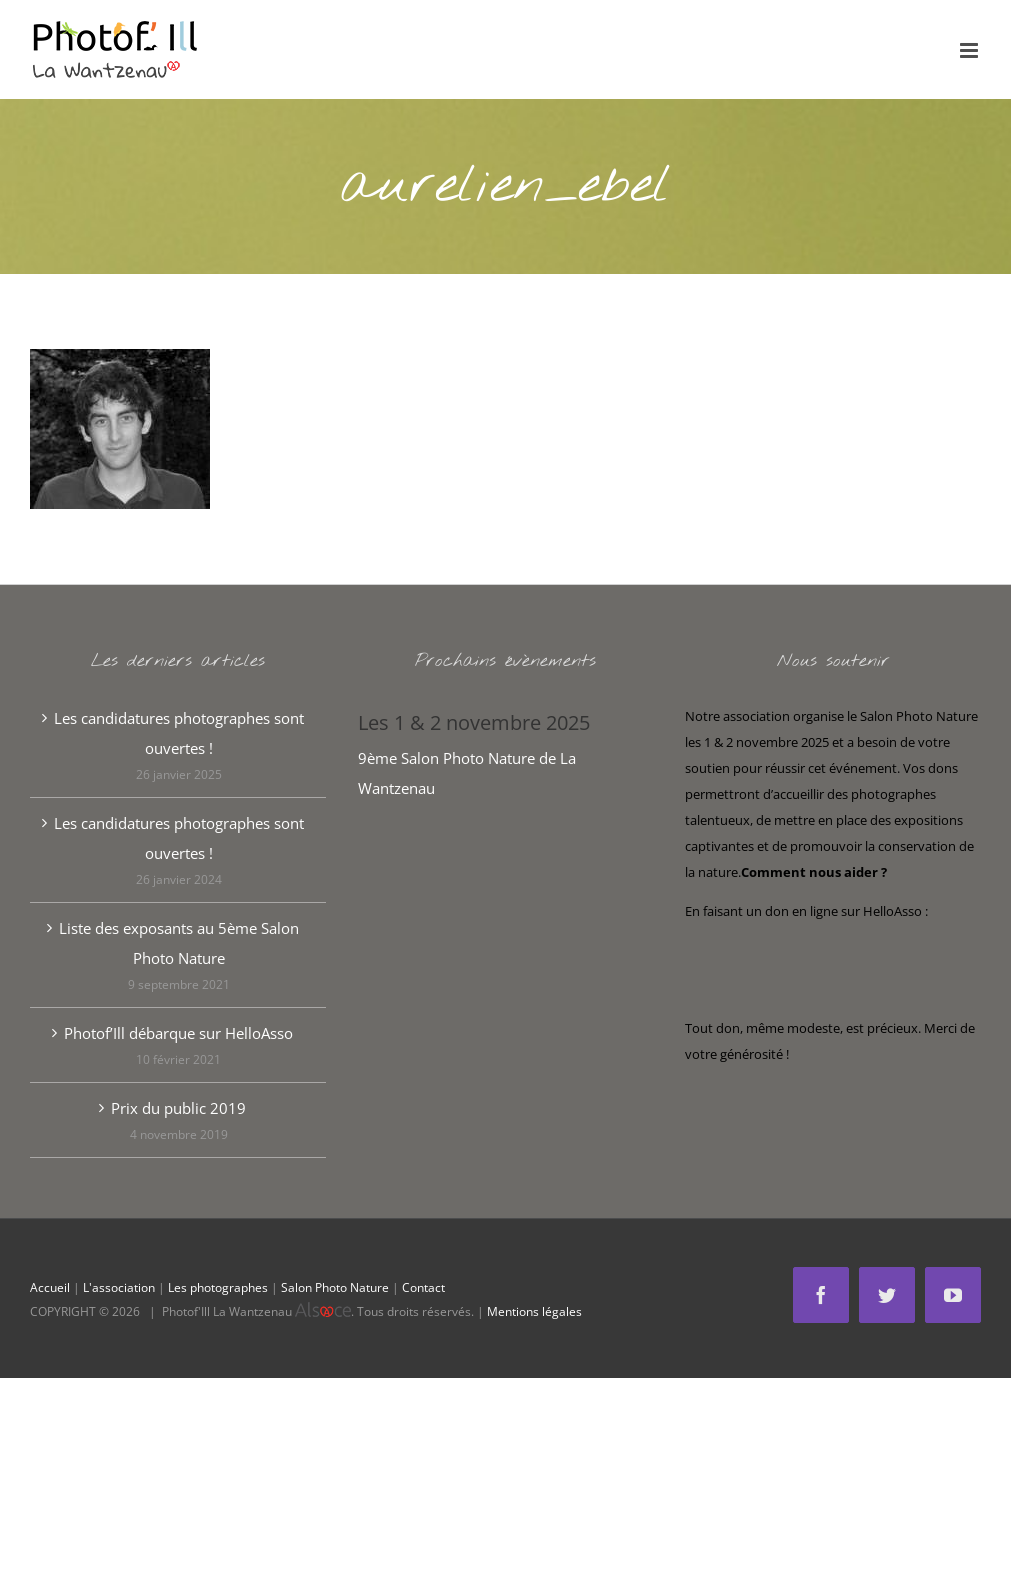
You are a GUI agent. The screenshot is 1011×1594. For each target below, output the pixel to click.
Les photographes (218, 1287)
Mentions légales (534, 1311)
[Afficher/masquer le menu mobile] (970, 50)
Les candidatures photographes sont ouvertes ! (179, 733)
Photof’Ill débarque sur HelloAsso (178, 1033)
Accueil (50, 1287)
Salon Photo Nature (335, 1287)
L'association (119, 1287)
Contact (423, 1287)
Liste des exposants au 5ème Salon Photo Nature (179, 943)
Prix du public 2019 (178, 1108)
